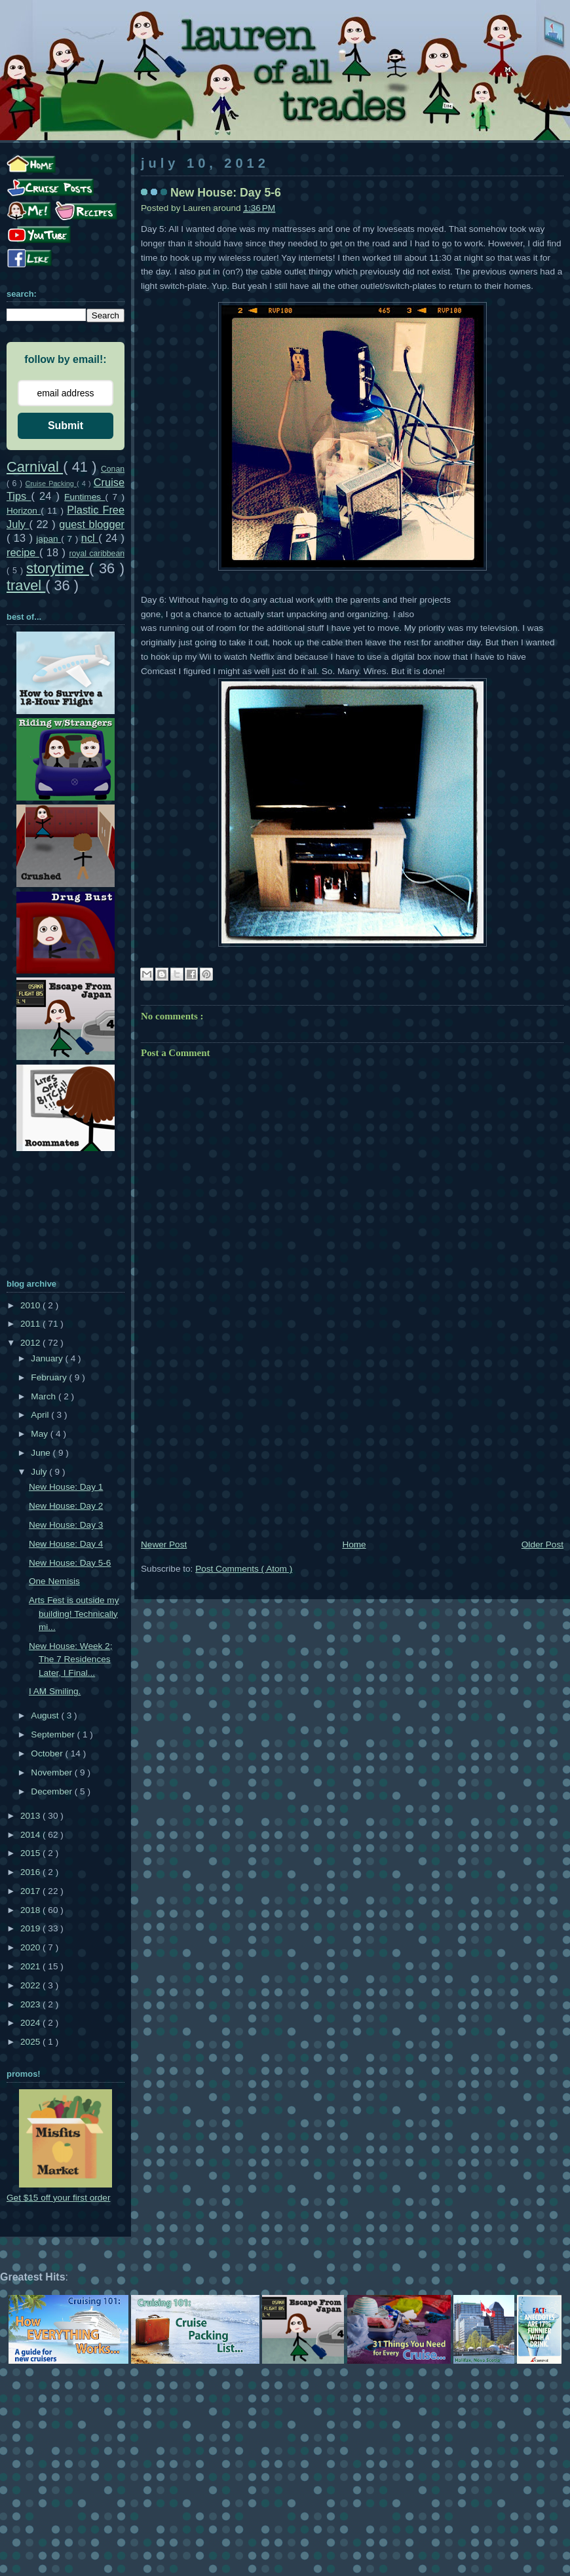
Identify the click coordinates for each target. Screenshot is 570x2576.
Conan (112, 469)
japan (48, 539)
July (40, 1472)
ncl (89, 538)
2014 (31, 1835)
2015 (31, 1853)
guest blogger (91, 524)
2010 (31, 1305)
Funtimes (84, 497)
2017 (31, 1891)
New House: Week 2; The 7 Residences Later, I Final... (70, 1659)
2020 (31, 1947)
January (48, 1358)
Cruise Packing (51, 483)
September (54, 1734)
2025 (31, 2042)
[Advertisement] (352, 1438)
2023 (31, 2004)
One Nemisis (54, 1581)
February (50, 1377)
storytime (57, 568)
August (46, 1715)
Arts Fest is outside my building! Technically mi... (74, 1613)
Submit (65, 425)
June (41, 1453)
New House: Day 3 (66, 1525)
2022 (31, 1985)
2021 (31, 1966)
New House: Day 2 (66, 1506)
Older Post (542, 1544)
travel (26, 585)
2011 (31, 1324)
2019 (31, 1928)
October (48, 1753)
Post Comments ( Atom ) (243, 1569)
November (52, 1772)
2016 (31, 1872)
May (40, 1434)
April (41, 1415)
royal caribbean (96, 553)
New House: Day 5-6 (70, 1563)
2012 (31, 1343)
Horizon (24, 511)
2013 (31, 1816)
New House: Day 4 (66, 1544)
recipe (23, 552)
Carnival (35, 467)
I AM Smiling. (55, 1691)
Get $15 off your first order (58, 2198)
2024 (31, 2023)
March (44, 1396)
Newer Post (164, 1544)
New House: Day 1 (66, 1487)
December (52, 1791)
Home (354, 1544)
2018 (31, 1910)
